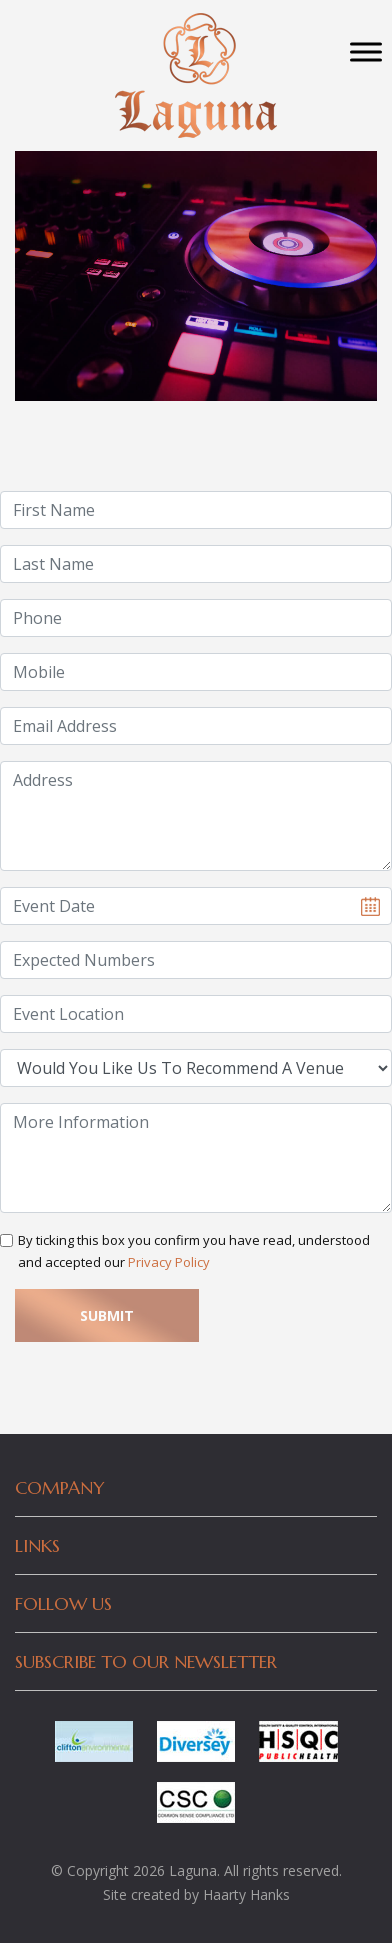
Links (37, 1545)
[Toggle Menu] (366, 51)
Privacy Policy (169, 1262)
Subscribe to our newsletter (146, 1661)
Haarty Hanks (246, 1894)
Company (60, 1487)
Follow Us (63, 1603)
